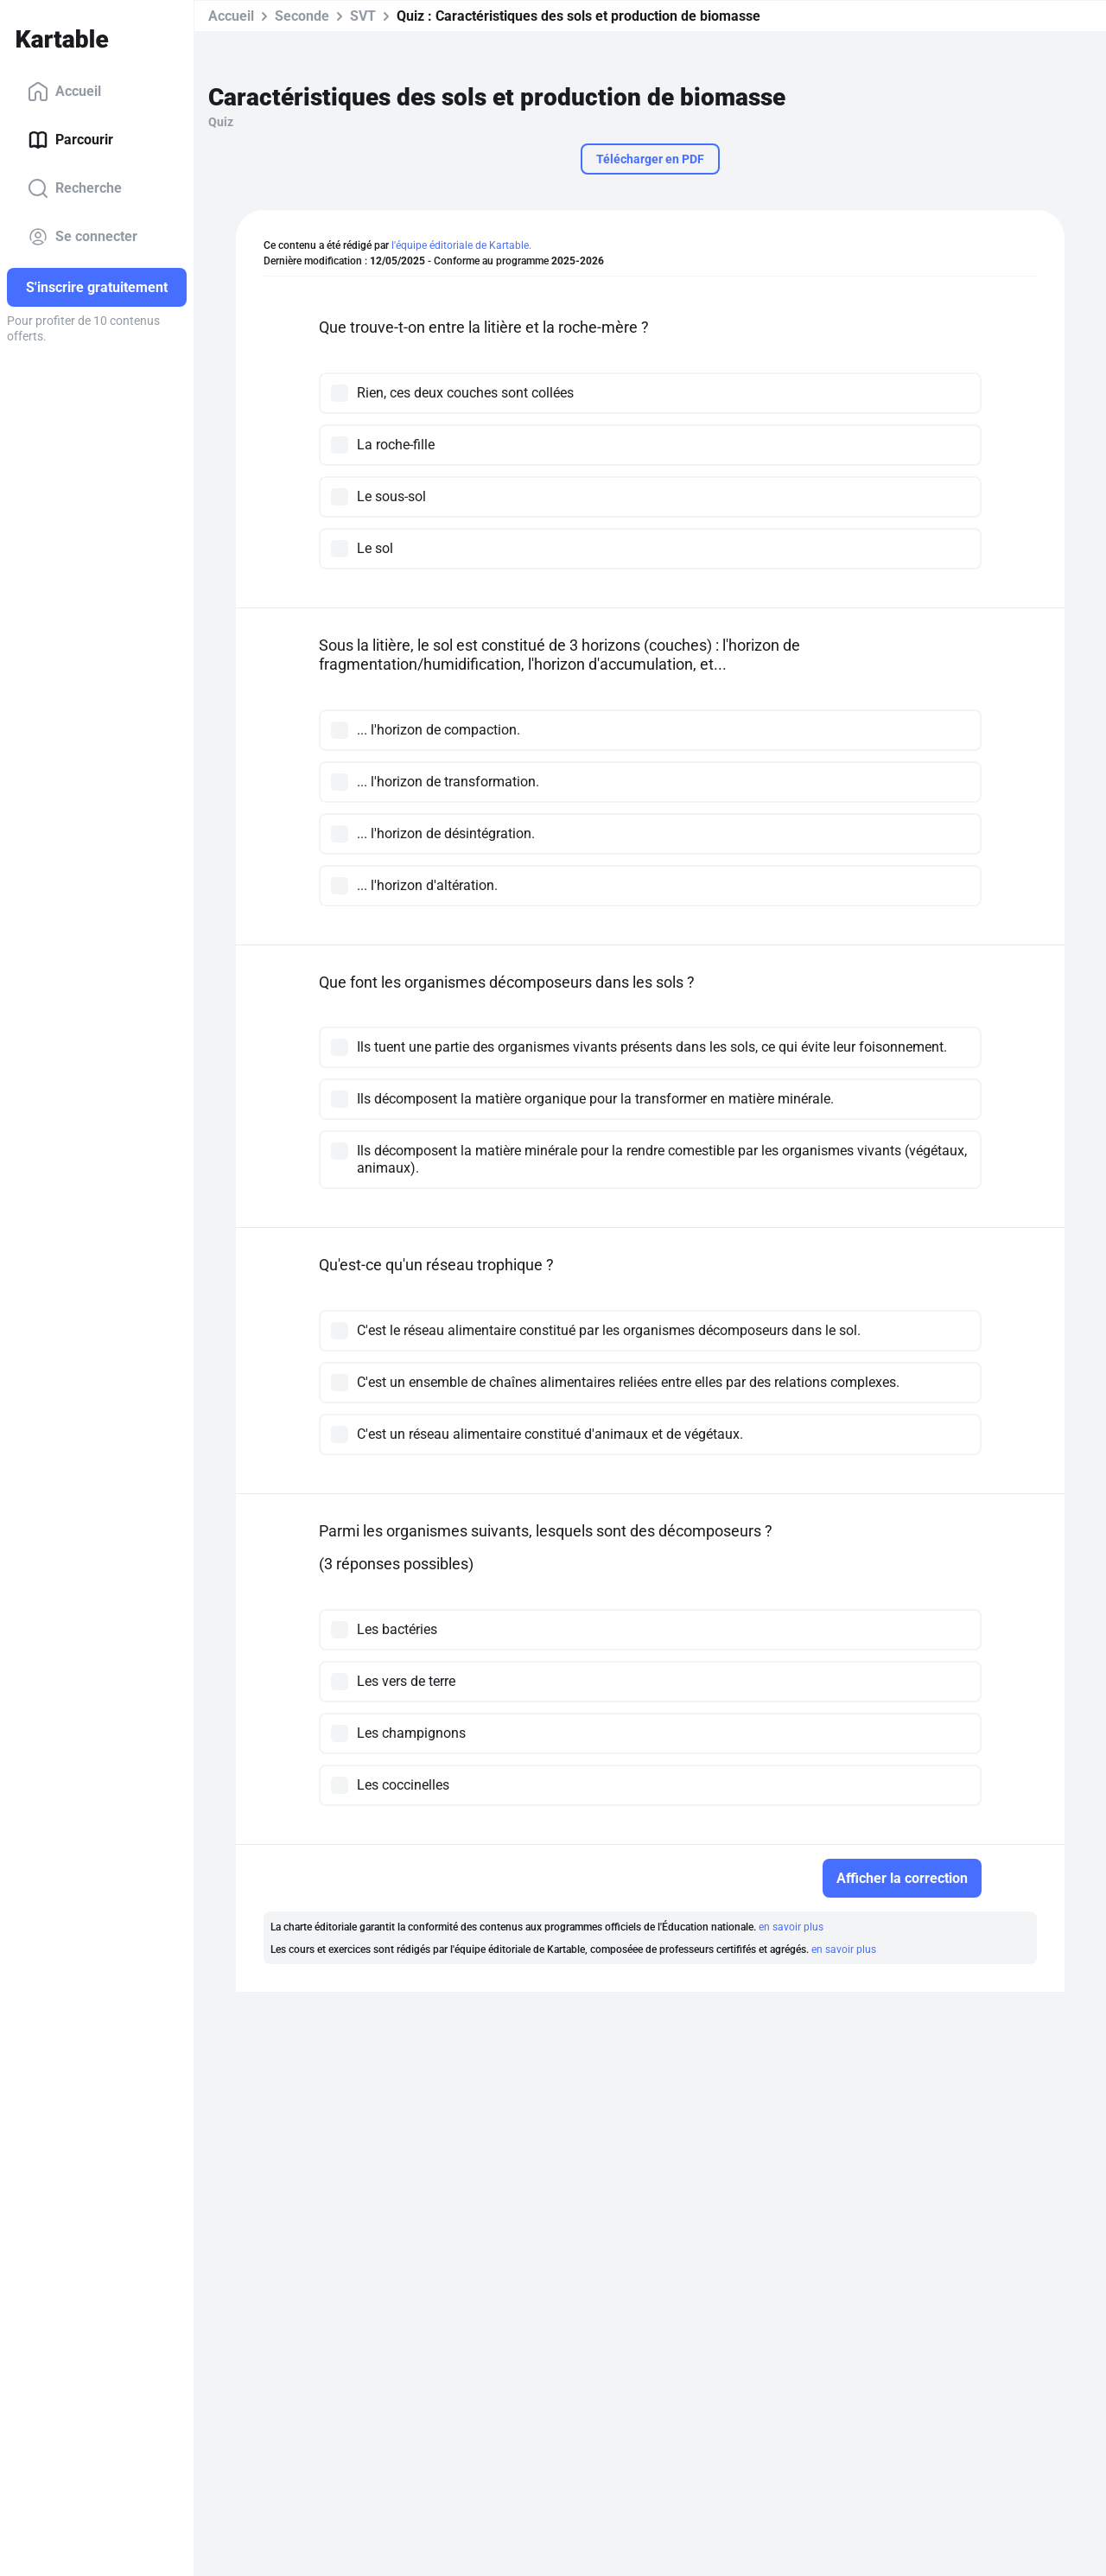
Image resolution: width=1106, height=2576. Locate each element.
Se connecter (82, 236)
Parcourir (70, 140)
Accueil (64, 91)
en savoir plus (791, 1927)
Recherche (75, 188)
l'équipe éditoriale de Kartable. (461, 245)
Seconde (302, 16)
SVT (363, 16)
